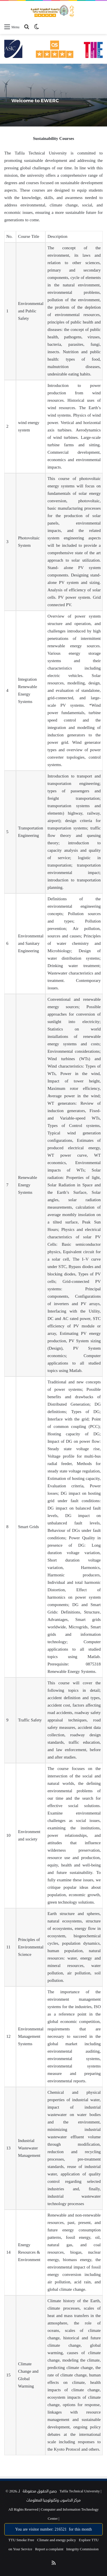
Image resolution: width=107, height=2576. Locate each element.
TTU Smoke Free (21, 2540)
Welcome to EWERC (35, 100)
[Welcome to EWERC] (53, 95)
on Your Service (20, 2549)
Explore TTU (88, 2540)
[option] (53, 95)
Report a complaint (49, 2549)
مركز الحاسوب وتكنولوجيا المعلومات (53, 2500)
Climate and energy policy (56, 2540)
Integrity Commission (82, 2549)
